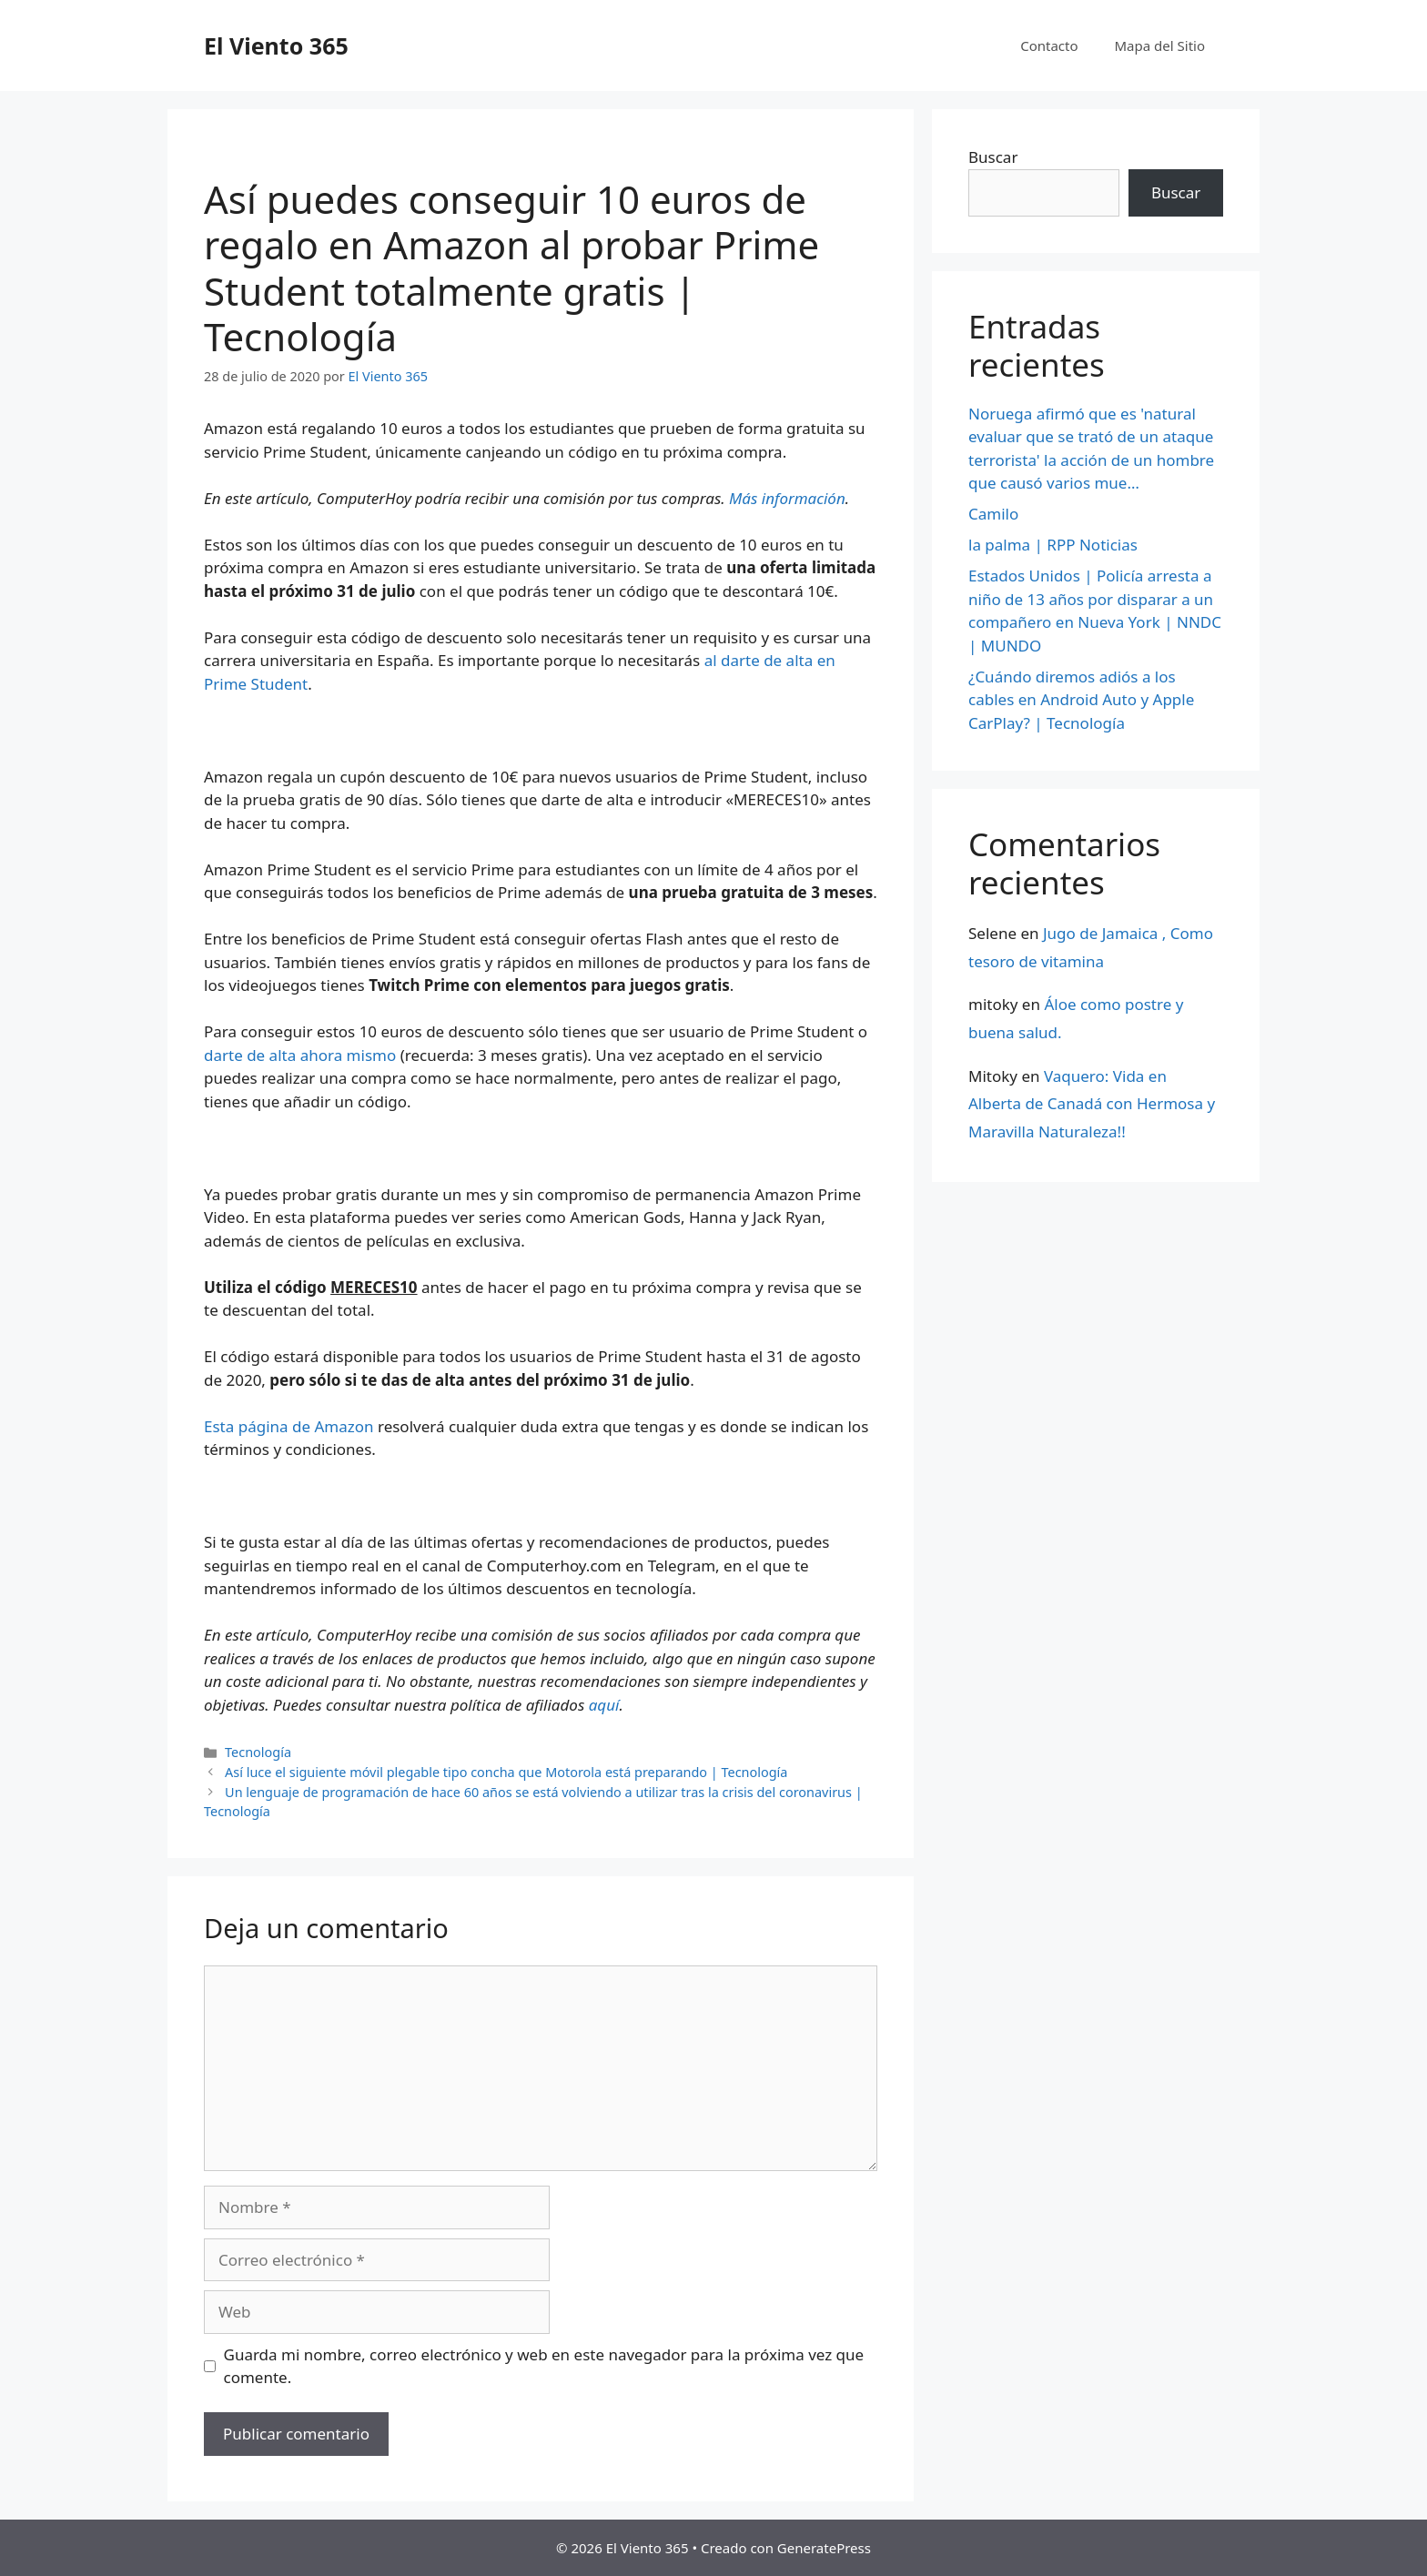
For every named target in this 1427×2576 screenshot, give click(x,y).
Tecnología (258, 1752)
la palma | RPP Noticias (1053, 544)
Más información (787, 498)
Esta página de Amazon (289, 1426)
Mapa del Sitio (1160, 45)
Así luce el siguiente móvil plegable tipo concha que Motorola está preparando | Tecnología (506, 1772)
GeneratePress (824, 2548)
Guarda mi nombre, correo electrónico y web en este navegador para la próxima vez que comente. (544, 2366)
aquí (604, 1704)
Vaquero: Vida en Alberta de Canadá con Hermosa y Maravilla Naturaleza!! (1091, 1104)
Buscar (992, 156)
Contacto (1049, 45)
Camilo (993, 513)
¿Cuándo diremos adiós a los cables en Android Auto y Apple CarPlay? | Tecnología (1081, 699)
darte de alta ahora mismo (300, 1055)
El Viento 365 (276, 45)
